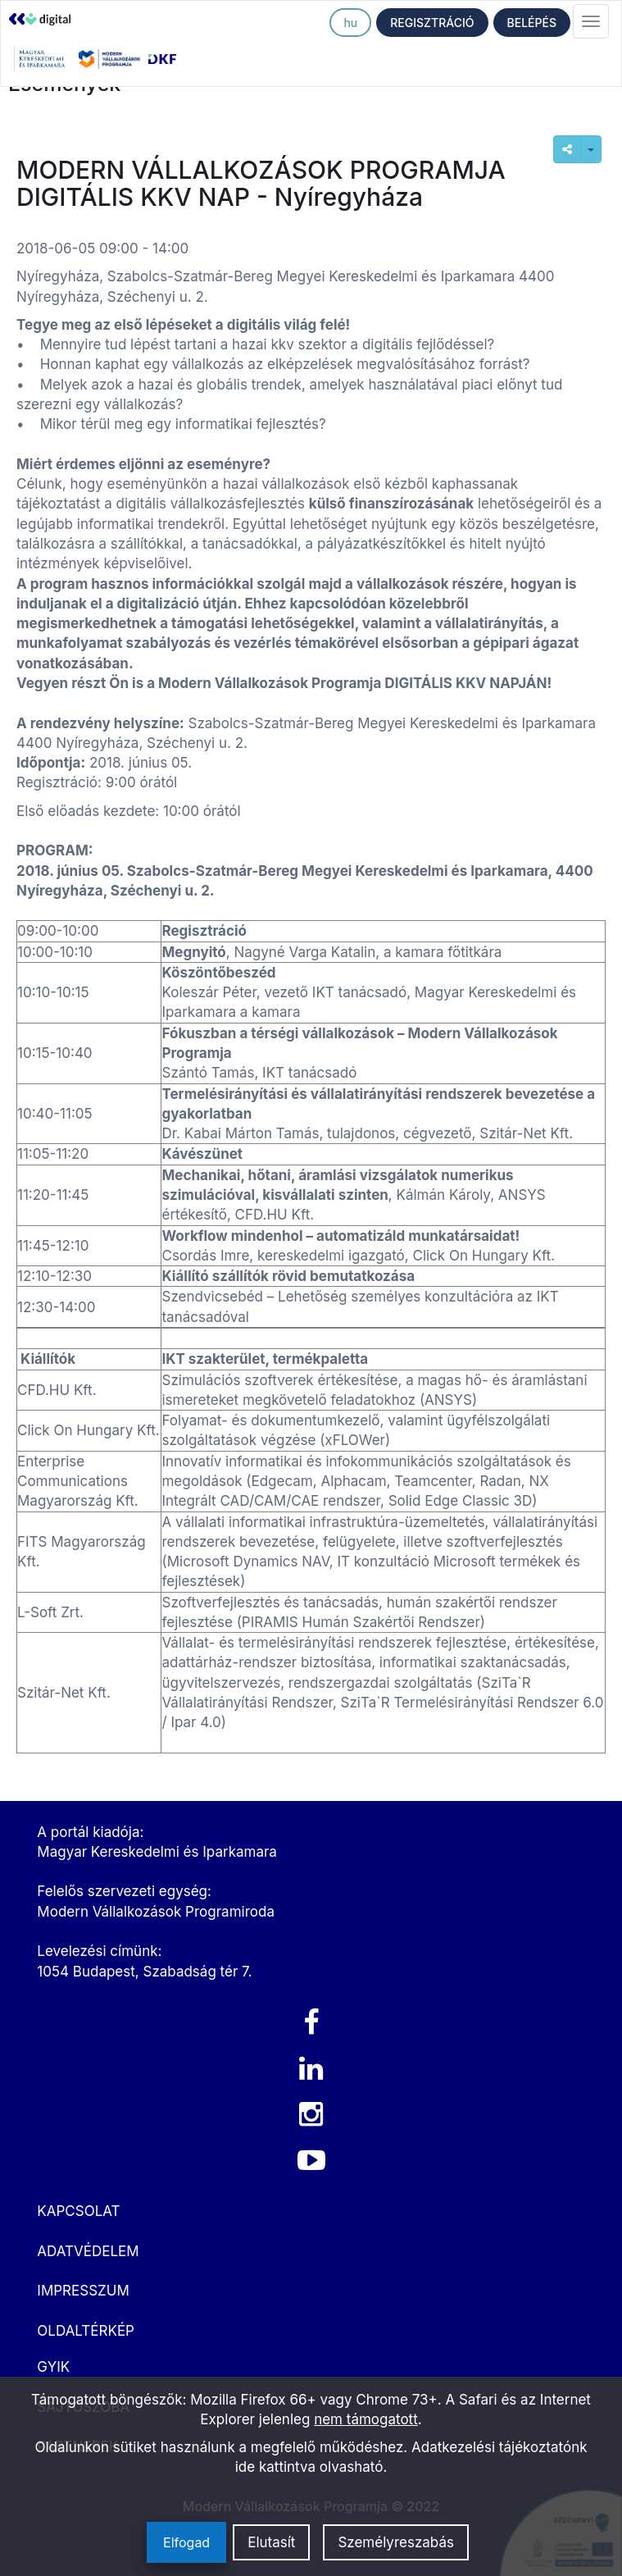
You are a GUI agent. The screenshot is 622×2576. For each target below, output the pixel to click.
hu (350, 23)
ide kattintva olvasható (309, 2467)
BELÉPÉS (531, 23)
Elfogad (186, 2542)
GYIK (53, 2367)
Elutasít (271, 2542)
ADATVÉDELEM (87, 2251)
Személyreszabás (396, 2542)
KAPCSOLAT (78, 2211)
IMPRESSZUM (83, 2290)
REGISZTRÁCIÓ (432, 23)
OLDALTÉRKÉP (85, 2331)
